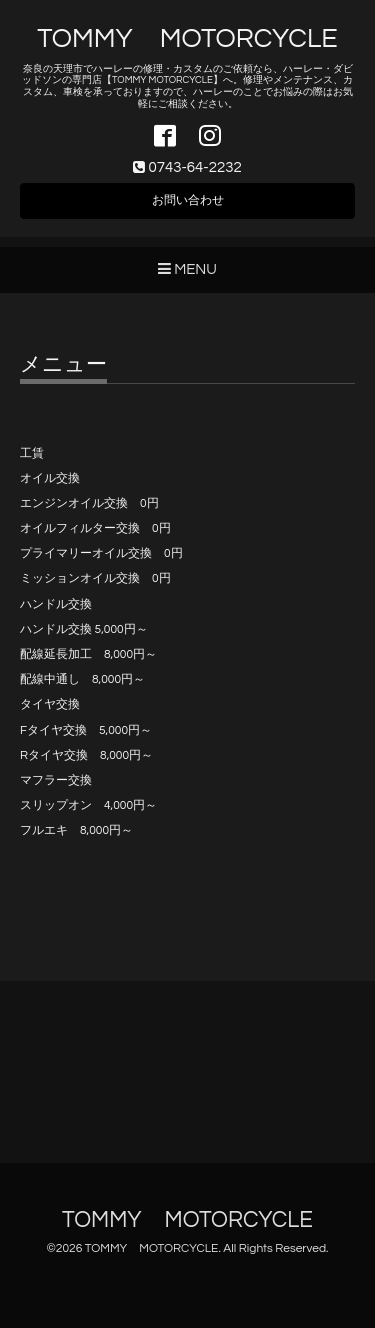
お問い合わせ (188, 200)
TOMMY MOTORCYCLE (187, 39)
